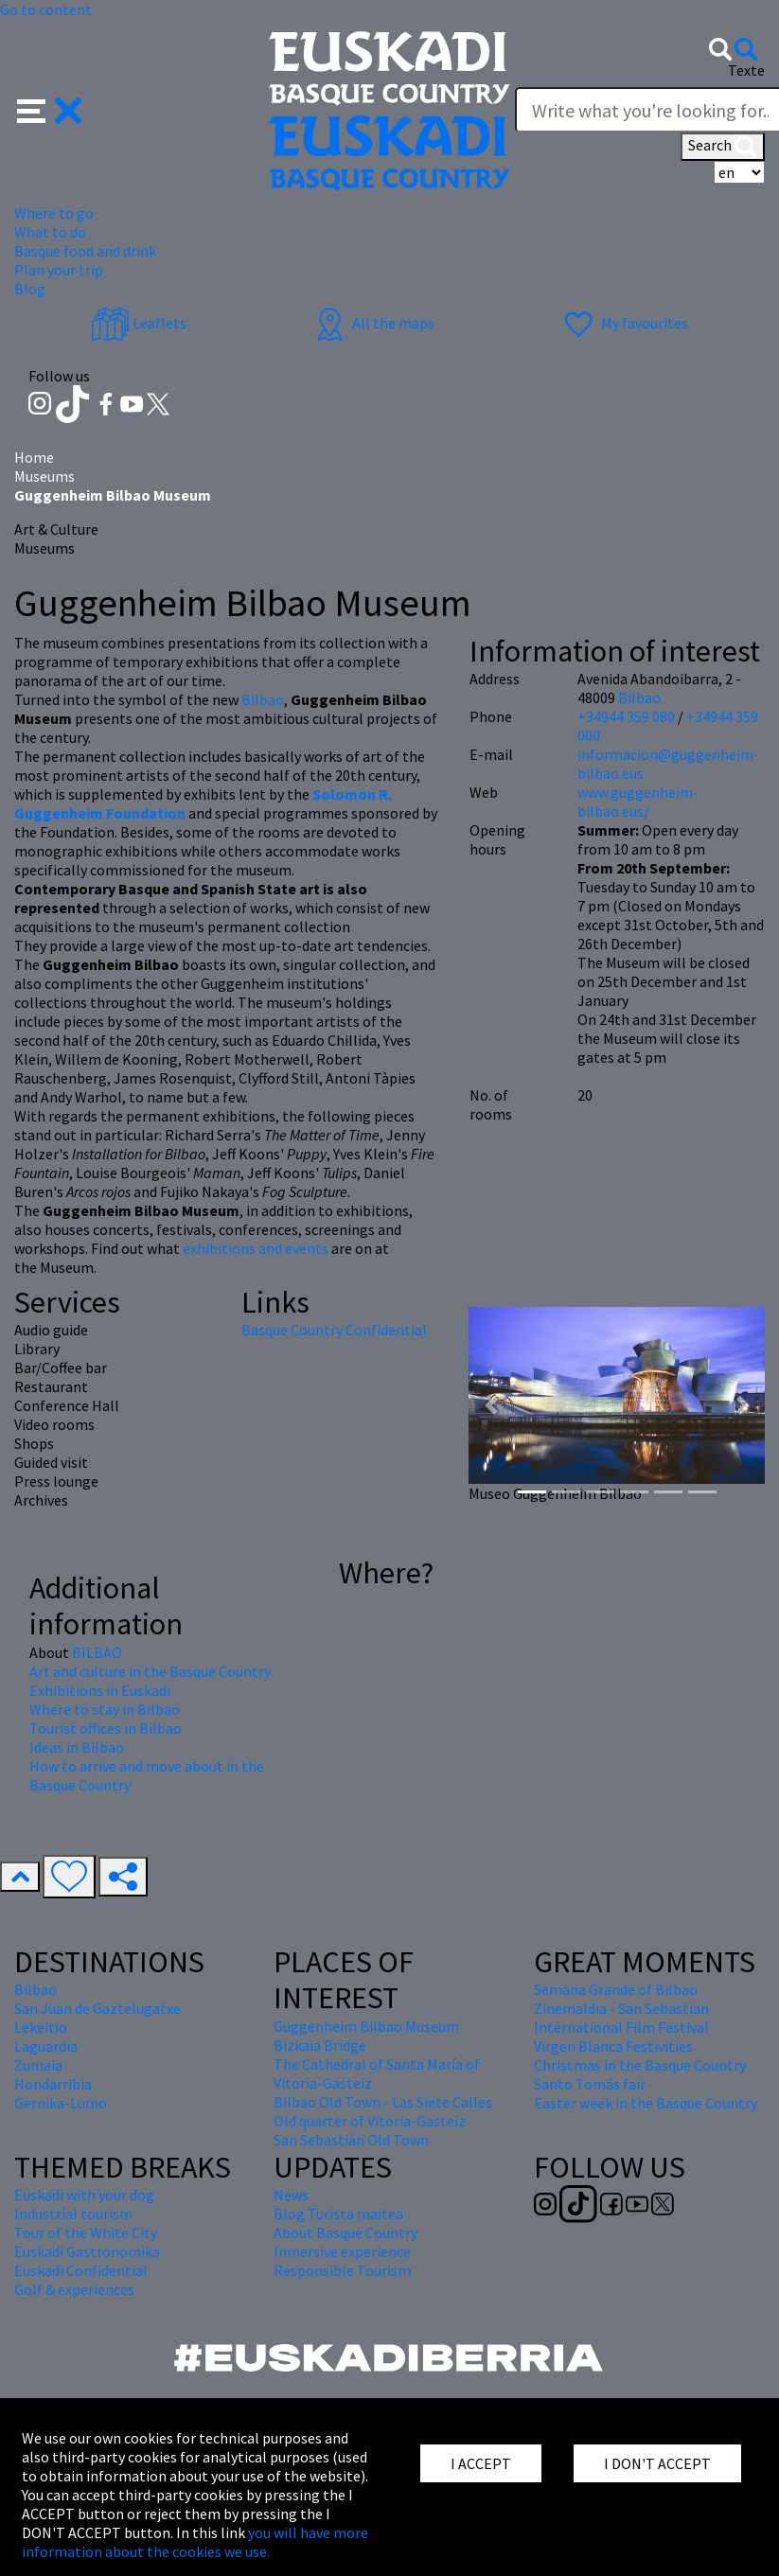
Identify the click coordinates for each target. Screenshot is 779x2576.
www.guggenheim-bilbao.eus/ (638, 801)
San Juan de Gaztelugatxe (97, 2008)
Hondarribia (53, 2083)
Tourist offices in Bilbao (105, 1728)
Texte (746, 70)
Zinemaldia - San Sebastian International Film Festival (621, 2018)
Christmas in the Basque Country (640, 2065)
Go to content (46, 9)
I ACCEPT (481, 2463)
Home (34, 457)
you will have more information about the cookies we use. (195, 2542)
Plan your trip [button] (58, 269)
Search (722, 146)
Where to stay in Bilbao (104, 1709)
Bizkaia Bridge (320, 2045)
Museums (44, 476)
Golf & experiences (74, 2289)
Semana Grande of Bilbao (616, 1989)
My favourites (623, 322)
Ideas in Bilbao (76, 1747)
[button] (49, 108)
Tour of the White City (85, 2232)
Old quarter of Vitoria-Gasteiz (370, 2120)
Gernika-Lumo (60, 2102)
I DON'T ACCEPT (657, 2463)
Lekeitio (40, 2027)
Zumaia (38, 2065)
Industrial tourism (73, 2213)
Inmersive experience (342, 2251)
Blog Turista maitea (338, 2213)
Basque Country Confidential (334, 1329)
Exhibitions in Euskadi (99, 1690)
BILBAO (97, 1652)
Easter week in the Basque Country (645, 2102)
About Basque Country (345, 2232)
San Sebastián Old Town (351, 2139)
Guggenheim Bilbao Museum (366, 2026)
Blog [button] (29, 288)
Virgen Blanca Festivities (613, 2046)
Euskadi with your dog (84, 2194)
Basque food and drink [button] (85, 250)
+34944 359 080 (626, 716)
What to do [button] (50, 231)
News (291, 2194)
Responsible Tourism (342, 2270)
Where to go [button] (54, 212)
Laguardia (46, 2046)
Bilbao (262, 699)
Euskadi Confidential (81, 2270)
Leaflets (138, 322)
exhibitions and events (255, 1248)
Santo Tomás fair (590, 2083)
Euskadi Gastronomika (87, 2251)
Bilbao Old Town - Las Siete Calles (383, 2101)
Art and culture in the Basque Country (150, 1671)
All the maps (372, 322)
